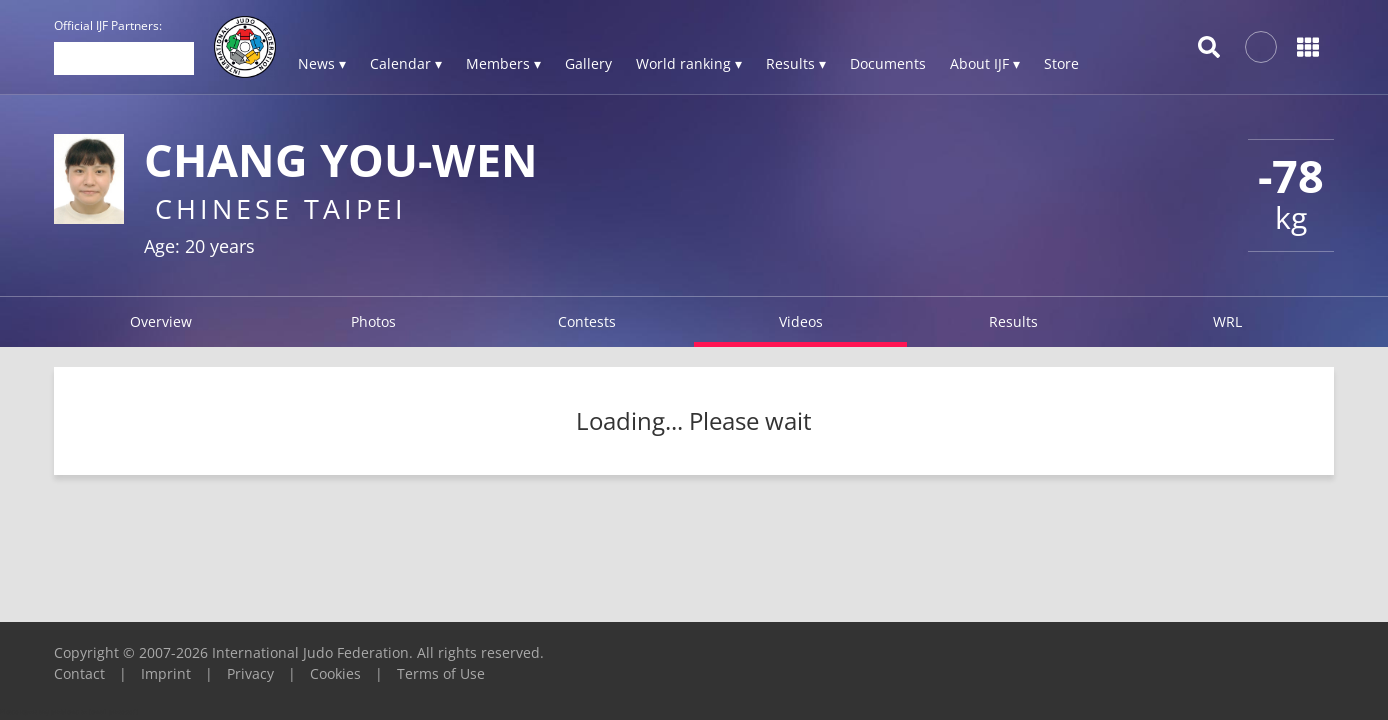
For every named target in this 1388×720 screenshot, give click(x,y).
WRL (1227, 321)
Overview (161, 321)
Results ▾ (796, 63)
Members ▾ (503, 63)
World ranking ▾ (689, 63)
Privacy (250, 673)
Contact (79, 673)
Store (1061, 63)
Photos (373, 321)
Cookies (335, 673)
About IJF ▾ (985, 63)
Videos (801, 321)
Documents (888, 63)
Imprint (166, 673)
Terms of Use (441, 673)
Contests (587, 321)
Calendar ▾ (406, 63)
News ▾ (322, 63)
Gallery (588, 63)
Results (1013, 321)
